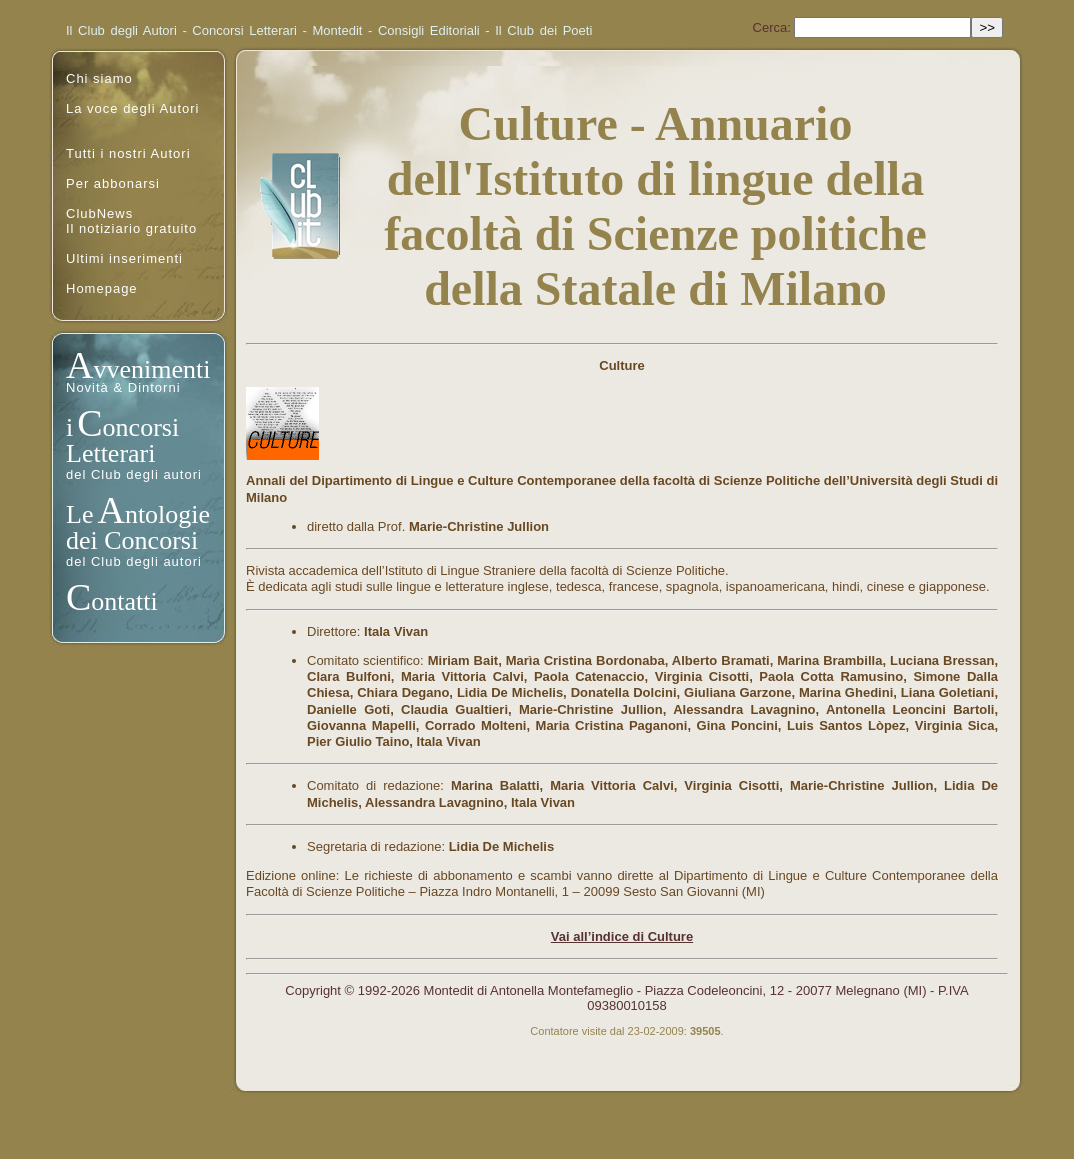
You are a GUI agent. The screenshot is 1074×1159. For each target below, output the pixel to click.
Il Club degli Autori (121, 30)
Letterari (111, 453)
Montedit (338, 30)
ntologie (167, 514)
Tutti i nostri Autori (128, 153)
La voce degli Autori (132, 108)
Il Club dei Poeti (543, 30)
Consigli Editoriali (429, 30)
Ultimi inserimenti (124, 258)
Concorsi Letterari (244, 30)
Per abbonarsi (113, 183)
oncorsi (141, 427)
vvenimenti (151, 369)
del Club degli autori (134, 474)
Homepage (102, 288)
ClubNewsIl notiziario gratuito (131, 221)
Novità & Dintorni (123, 387)
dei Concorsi (132, 540)
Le (79, 514)
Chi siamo (99, 78)
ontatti (124, 601)
